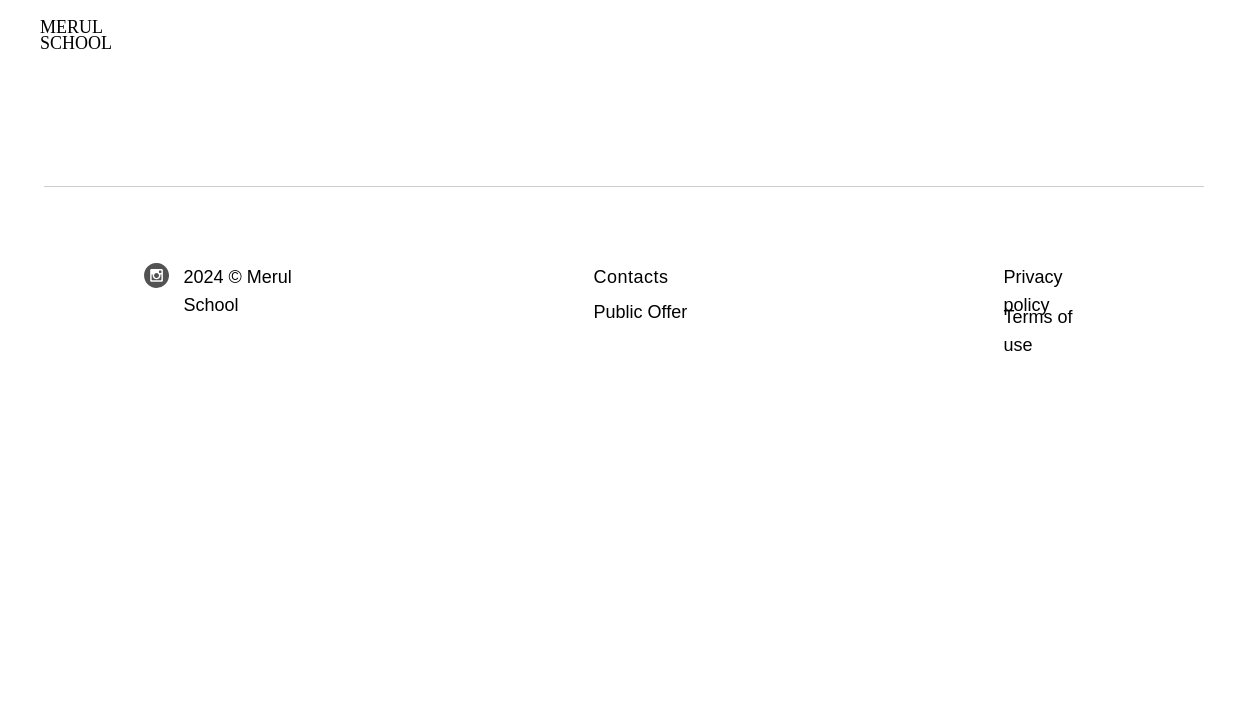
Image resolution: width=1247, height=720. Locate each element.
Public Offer (641, 312)
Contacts (631, 277)
